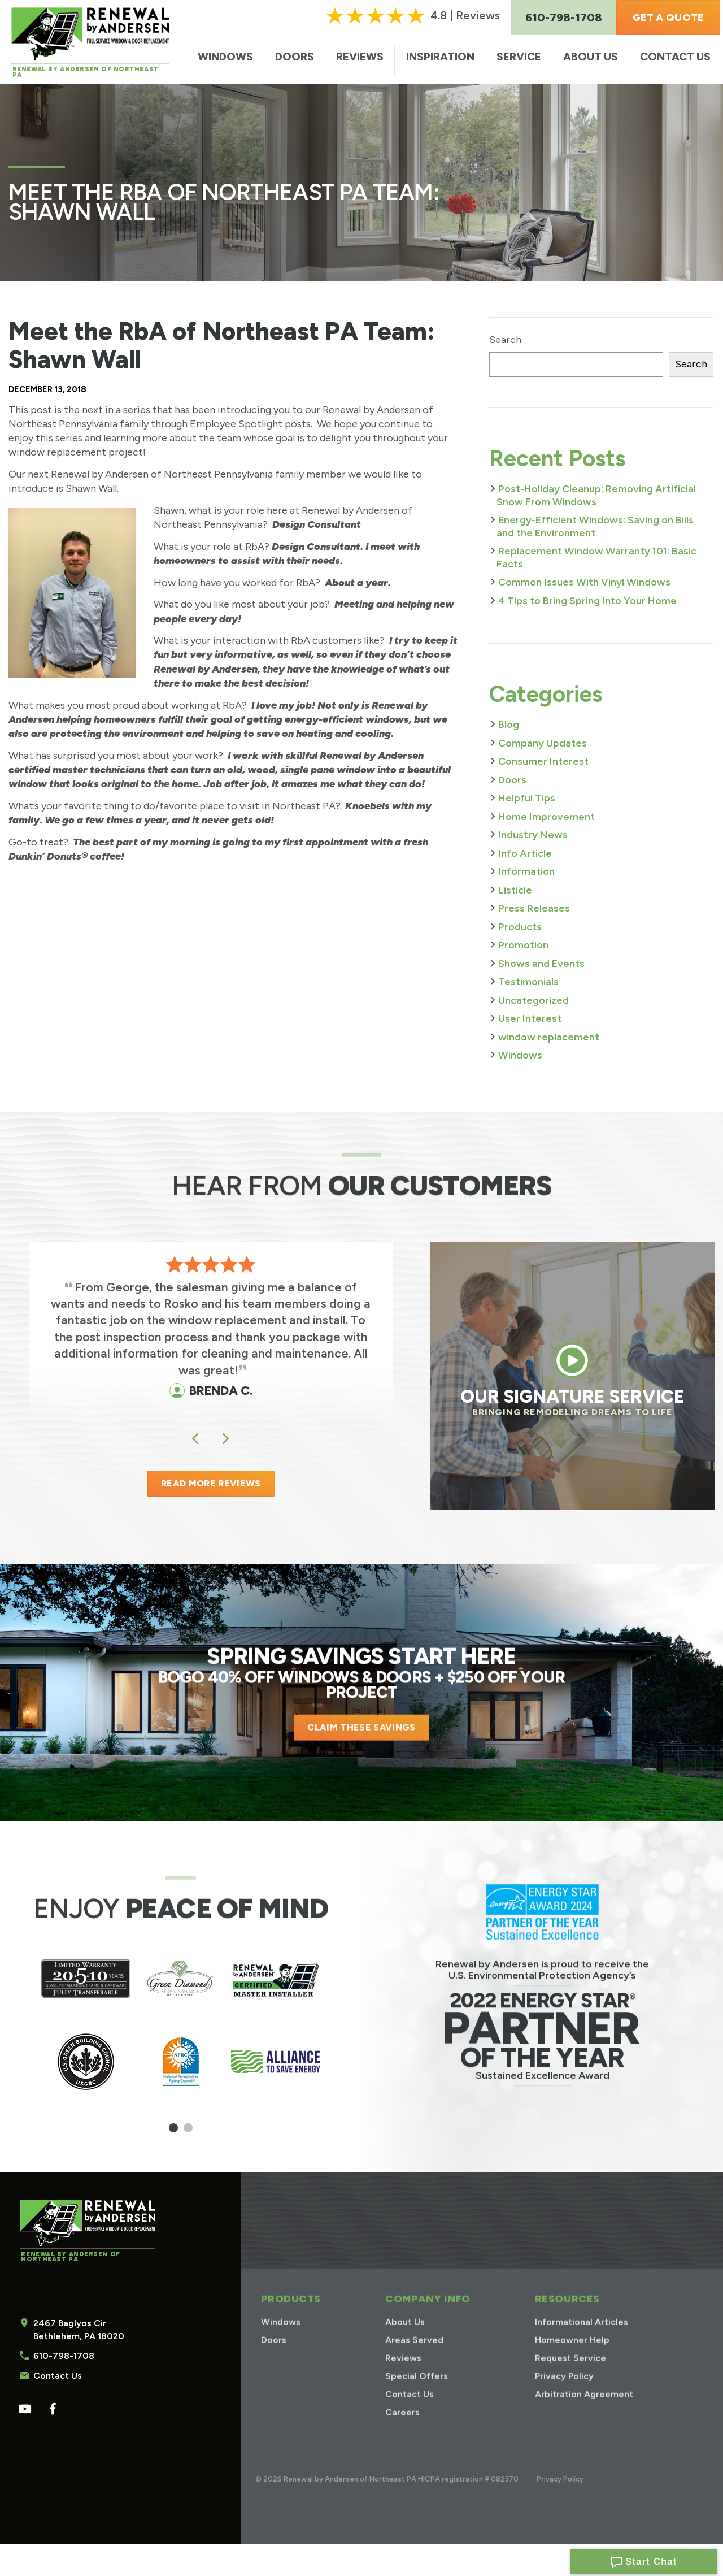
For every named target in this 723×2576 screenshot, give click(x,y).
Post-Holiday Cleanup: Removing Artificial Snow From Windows (596, 495)
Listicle (515, 890)
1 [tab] (174, 2132)
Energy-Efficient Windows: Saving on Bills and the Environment (595, 526)
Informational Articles (581, 2338)
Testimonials (528, 981)
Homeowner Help (572, 2356)
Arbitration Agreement (584, 2410)
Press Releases (534, 908)
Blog (508, 724)
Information (526, 871)
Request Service (570, 2374)
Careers (402, 2428)
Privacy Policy (564, 2392)
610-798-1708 (63, 2356)
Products (520, 927)
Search (505, 339)
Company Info (427, 2315)
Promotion (523, 945)
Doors (294, 56)
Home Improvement (546, 816)
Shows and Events (541, 963)
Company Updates (542, 743)
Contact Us (675, 56)
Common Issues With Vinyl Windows (584, 582)
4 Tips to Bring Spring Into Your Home (587, 601)
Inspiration (440, 56)
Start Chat (644, 2559)
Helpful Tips (526, 798)
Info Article (525, 853)
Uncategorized (533, 1000)
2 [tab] (188, 2132)
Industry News (533, 835)
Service (518, 56)
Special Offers (416, 2392)
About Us (590, 56)
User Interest (529, 1018)
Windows (225, 56)
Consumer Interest (543, 761)
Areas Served (414, 2356)
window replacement (548, 1037)
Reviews (360, 56)
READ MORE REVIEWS (210, 1483)
